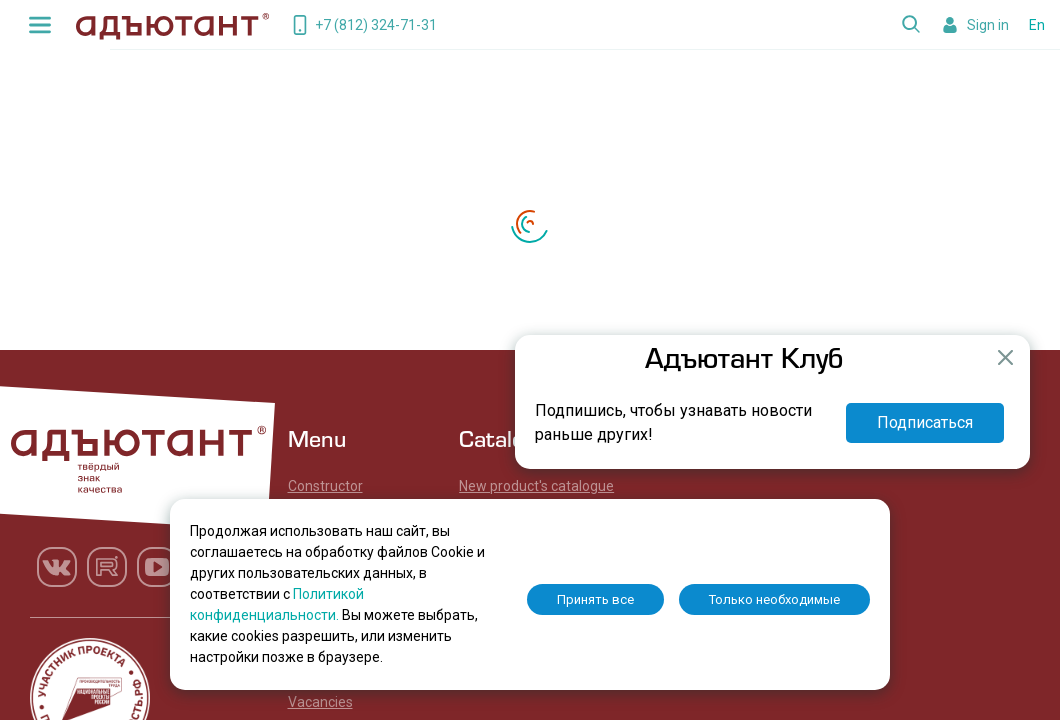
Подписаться (925, 422)
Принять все (595, 599)
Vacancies (320, 702)
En (1037, 25)
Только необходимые (774, 599)
